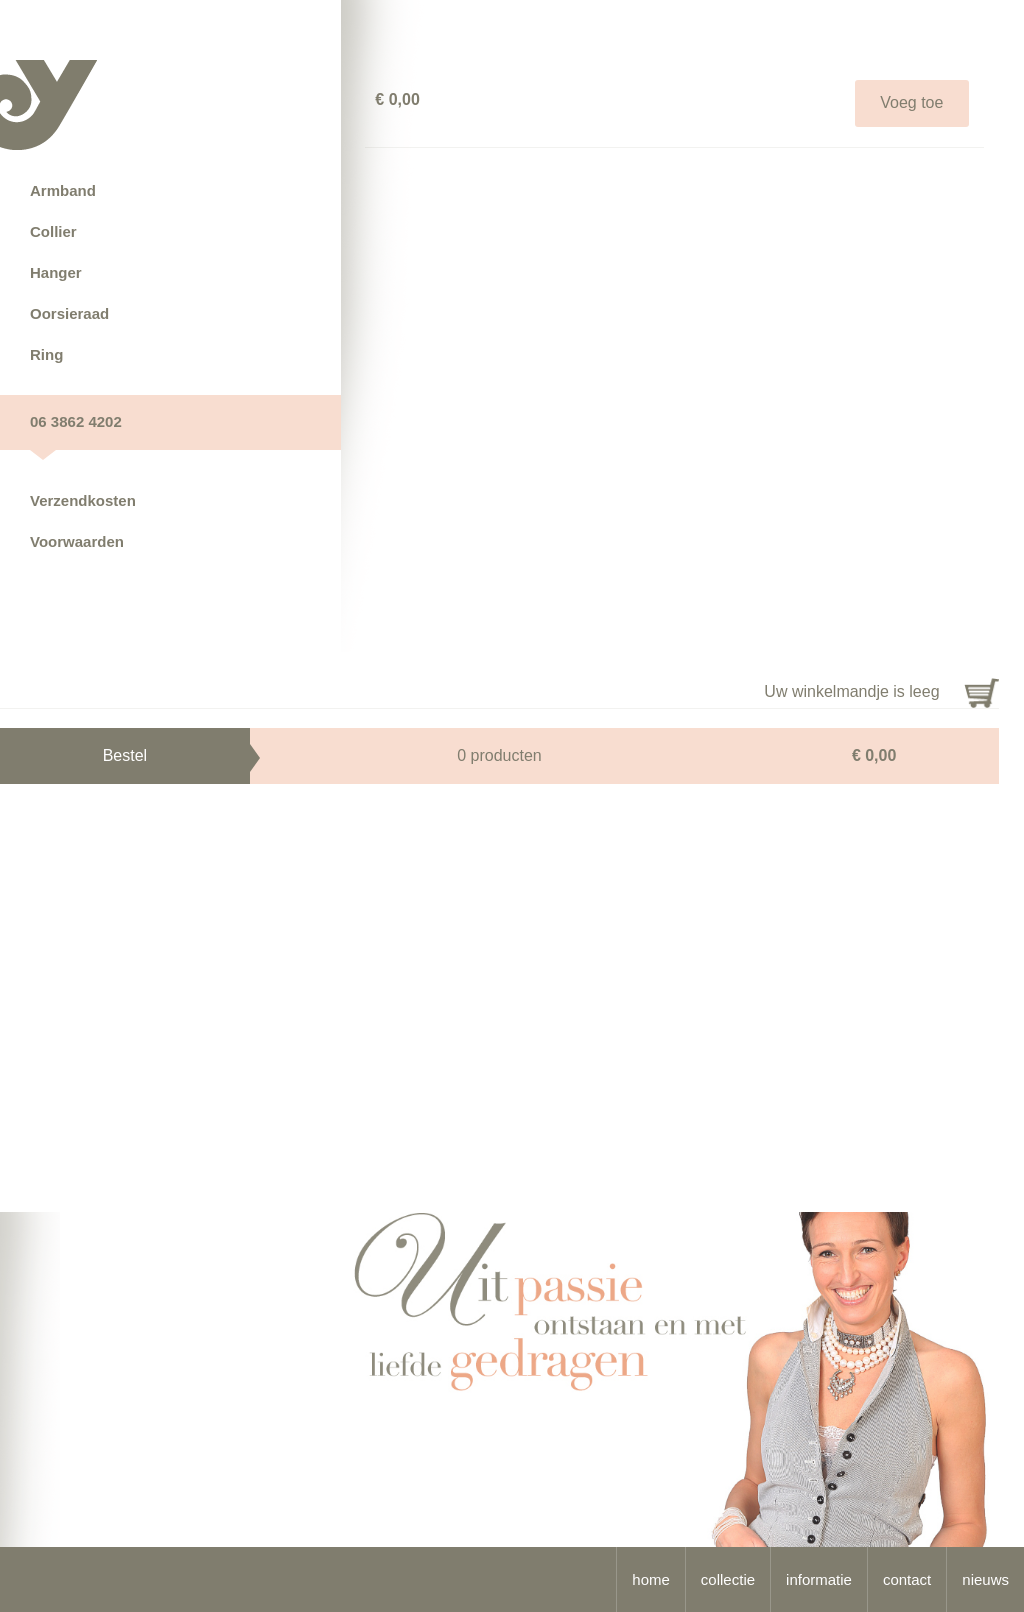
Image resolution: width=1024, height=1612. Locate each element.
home (651, 1579)
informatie (819, 1579)
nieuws (985, 1579)
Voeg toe (911, 102)
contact (907, 1579)
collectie (728, 1579)
